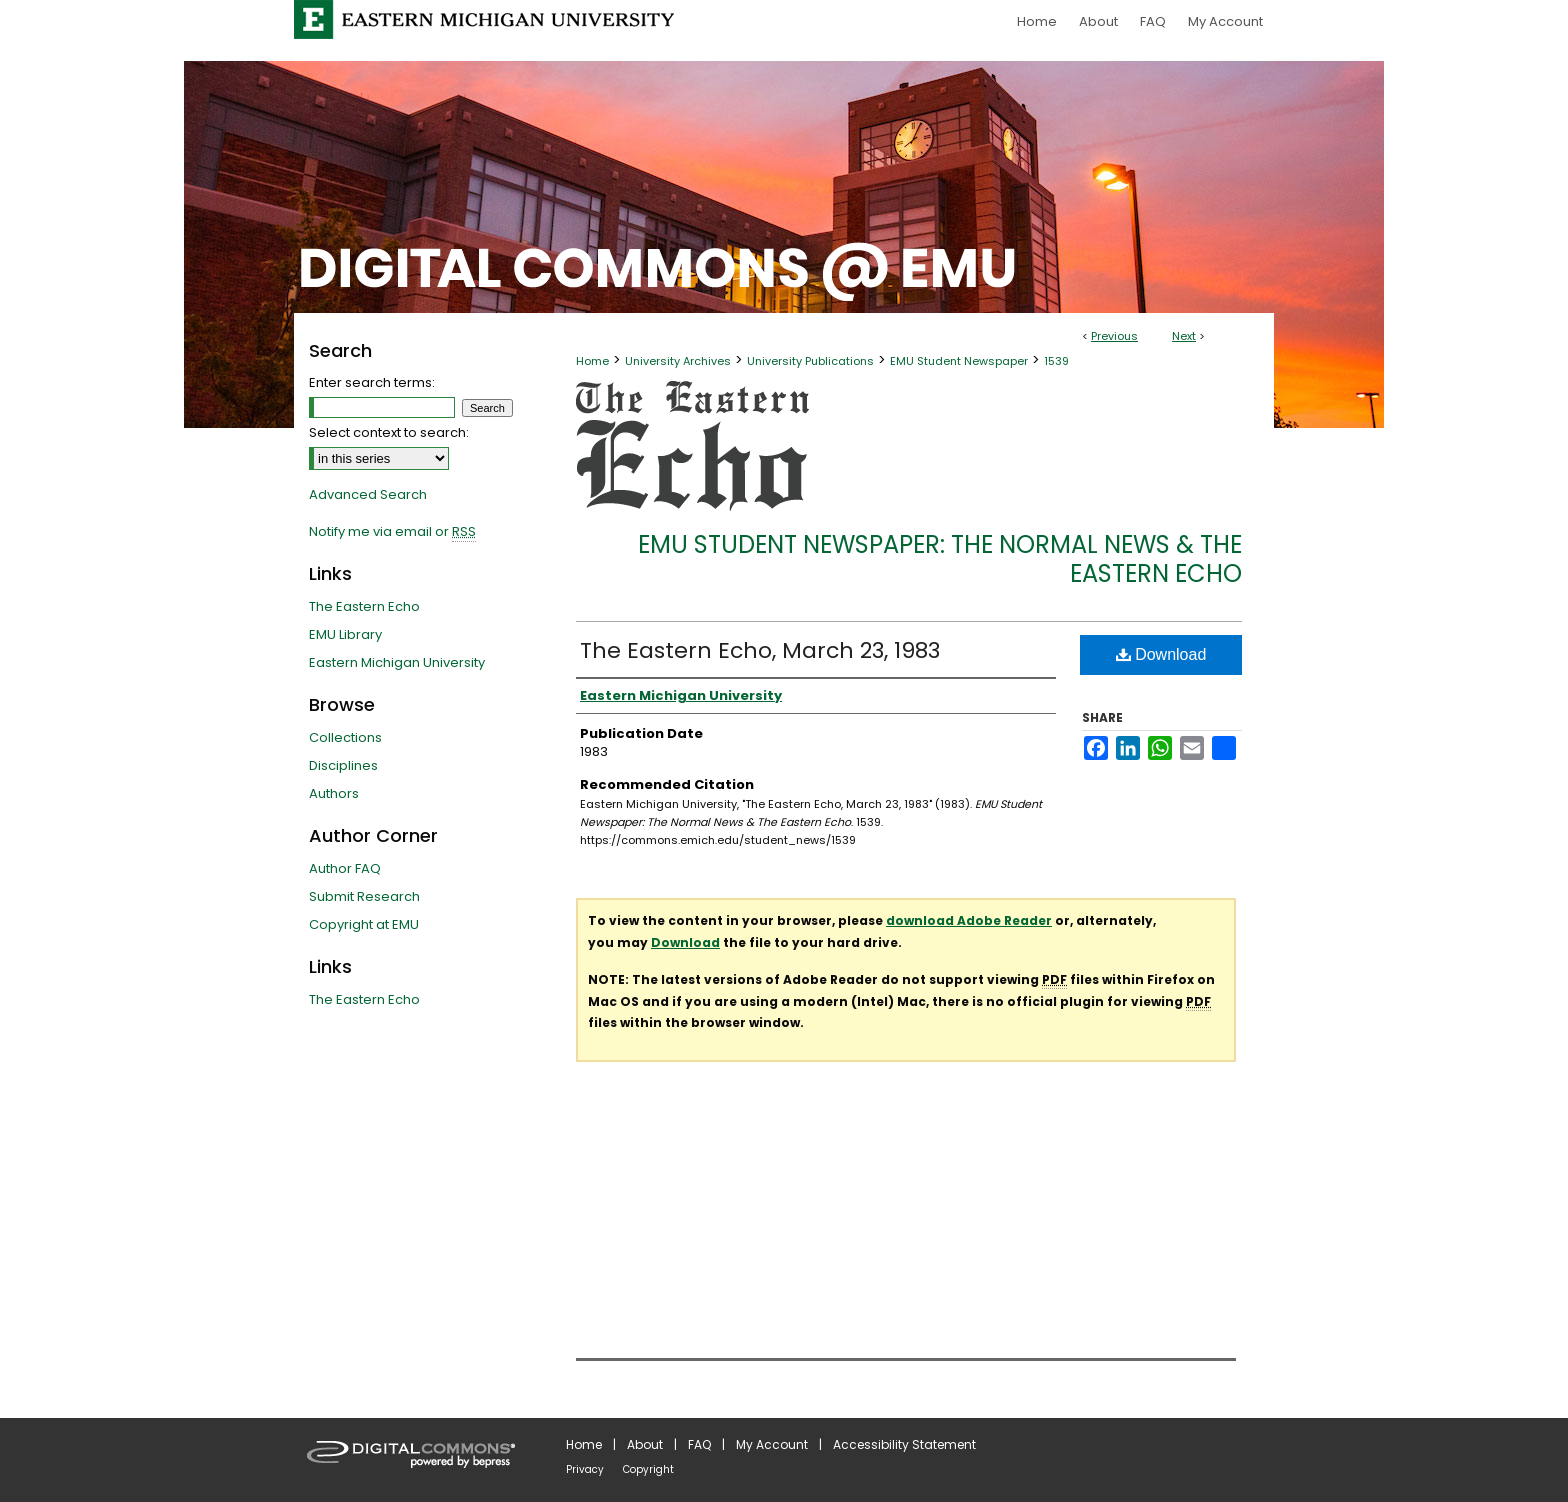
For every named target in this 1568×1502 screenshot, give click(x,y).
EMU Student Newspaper (959, 361)
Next (1184, 336)
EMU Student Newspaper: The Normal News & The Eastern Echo (940, 559)
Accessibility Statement (904, 1444)
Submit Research (364, 896)
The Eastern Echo (364, 606)
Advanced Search (368, 494)
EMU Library (345, 634)
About (645, 1444)
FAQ (699, 1444)
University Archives (678, 361)
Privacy (585, 1469)
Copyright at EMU (364, 924)
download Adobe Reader (969, 920)
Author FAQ (345, 868)
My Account (772, 1444)
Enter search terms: (372, 382)
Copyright (648, 1469)
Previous (1114, 336)
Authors (334, 793)
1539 (1056, 361)
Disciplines (343, 765)
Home (592, 361)
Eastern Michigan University (397, 662)
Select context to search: (389, 432)
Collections (345, 737)
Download (1161, 654)
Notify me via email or (392, 532)
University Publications (810, 361)
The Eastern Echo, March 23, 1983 (760, 650)
